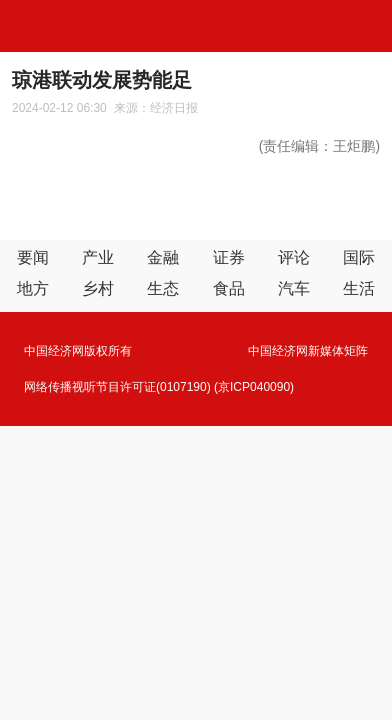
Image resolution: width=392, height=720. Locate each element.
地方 (33, 288)
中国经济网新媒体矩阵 (308, 351)
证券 (229, 257)
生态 (163, 288)
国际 (359, 257)
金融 (163, 257)
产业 (98, 257)
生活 (359, 288)
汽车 (294, 288)
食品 (229, 288)
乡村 (98, 288)
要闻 (33, 257)
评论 (294, 257)
